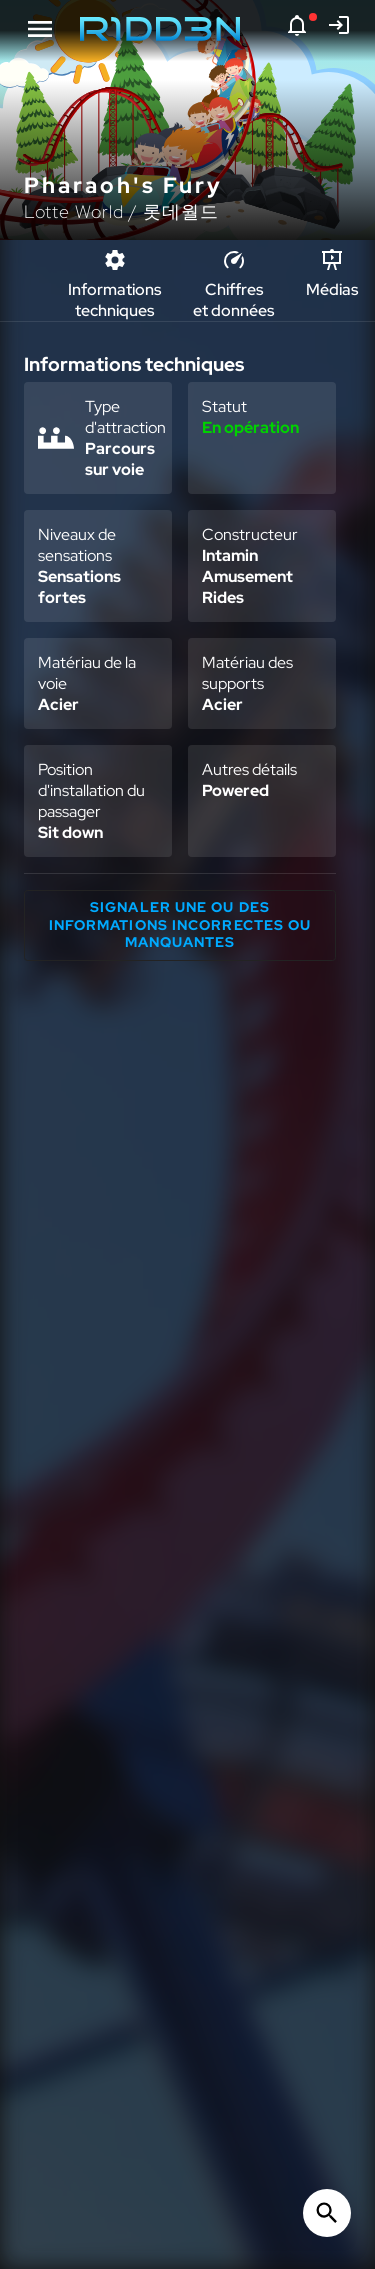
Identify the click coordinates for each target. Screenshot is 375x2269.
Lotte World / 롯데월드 (121, 211)
